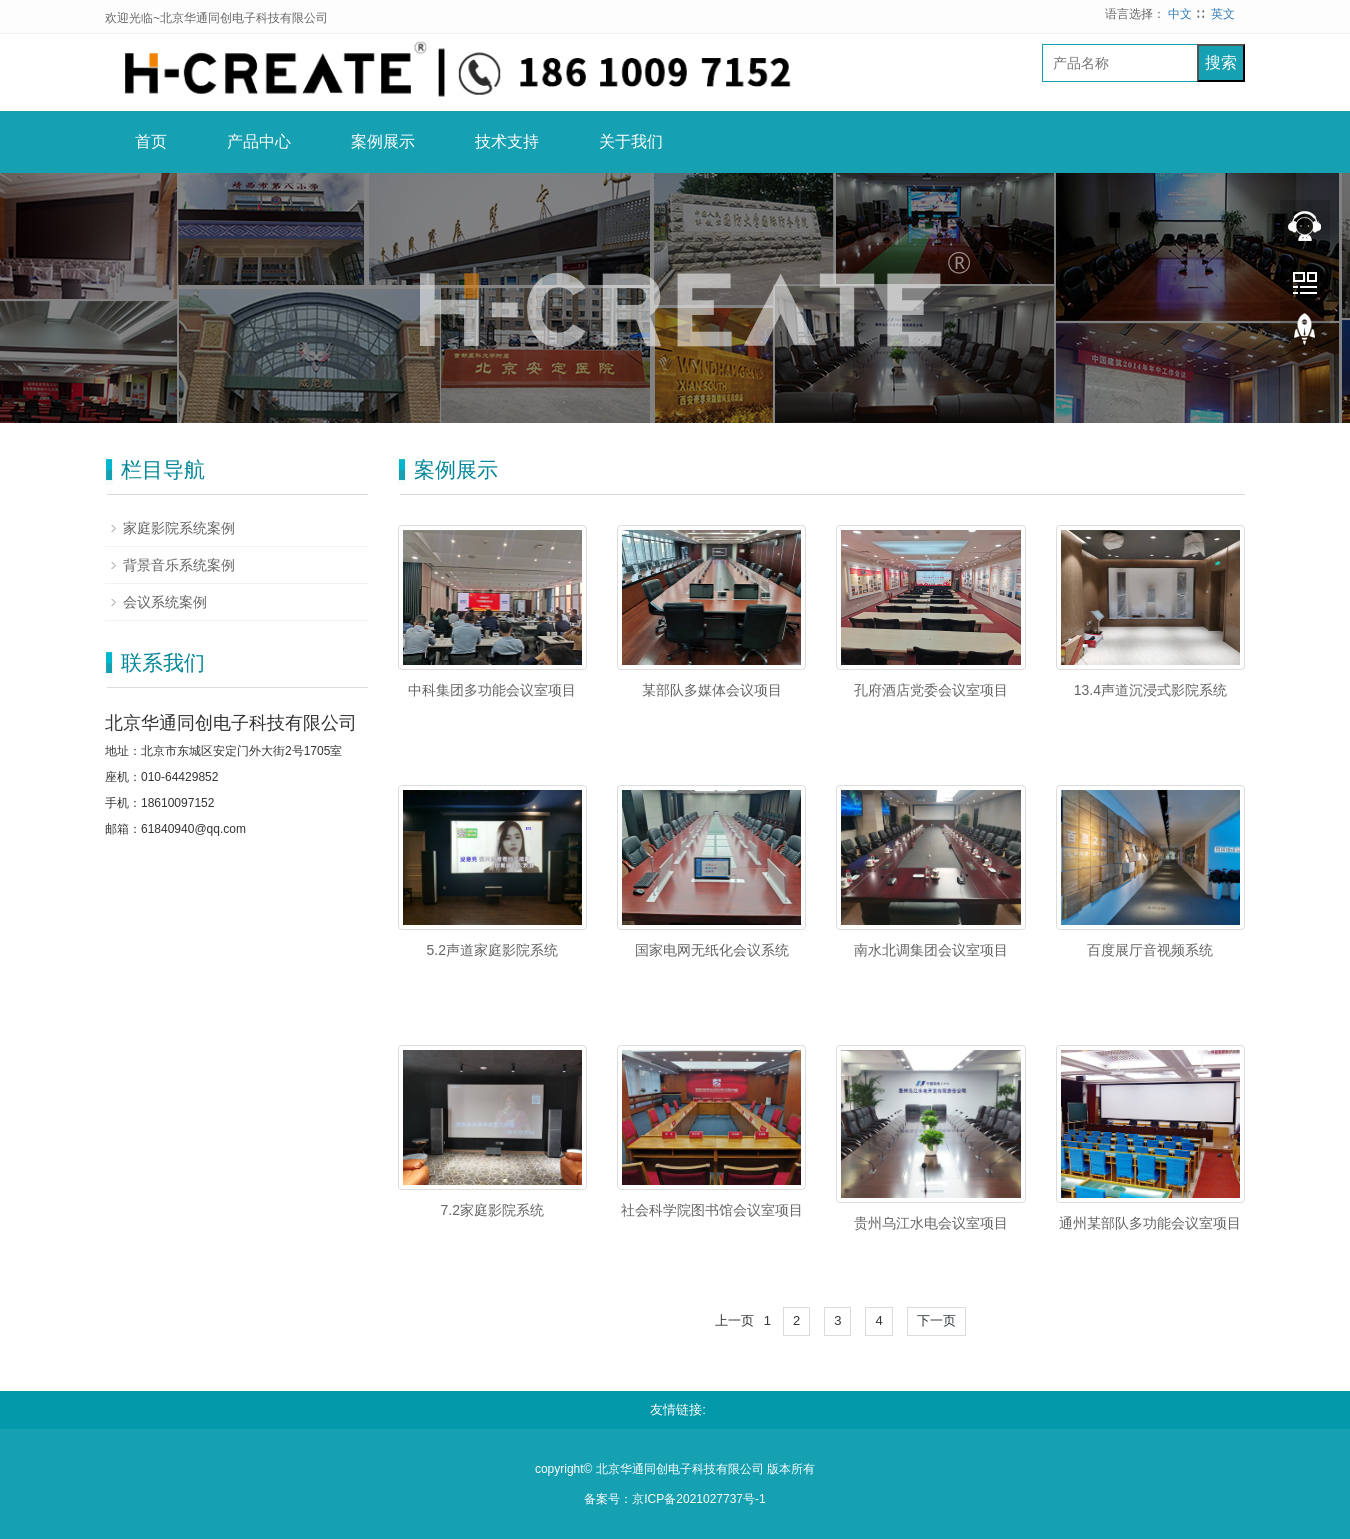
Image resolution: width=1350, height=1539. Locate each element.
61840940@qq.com (193, 829)
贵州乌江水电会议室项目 (931, 1223)
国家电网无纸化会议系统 (712, 950)
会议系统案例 (165, 602)
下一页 (936, 1320)
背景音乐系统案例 (179, 565)
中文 (1180, 14)
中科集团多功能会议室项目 (492, 690)
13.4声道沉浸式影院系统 (1150, 690)
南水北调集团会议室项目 (931, 950)
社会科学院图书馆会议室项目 (712, 1210)
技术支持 (507, 141)
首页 (151, 141)
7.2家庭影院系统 (491, 1210)
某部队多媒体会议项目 (712, 690)
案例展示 (383, 141)
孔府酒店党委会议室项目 (931, 690)
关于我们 (631, 141)
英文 (1223, 14)
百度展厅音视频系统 (1150, 950)
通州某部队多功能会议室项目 (1150, 1223)
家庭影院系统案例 (179, 528)
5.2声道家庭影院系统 (491, 950)
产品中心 (259, 141)
